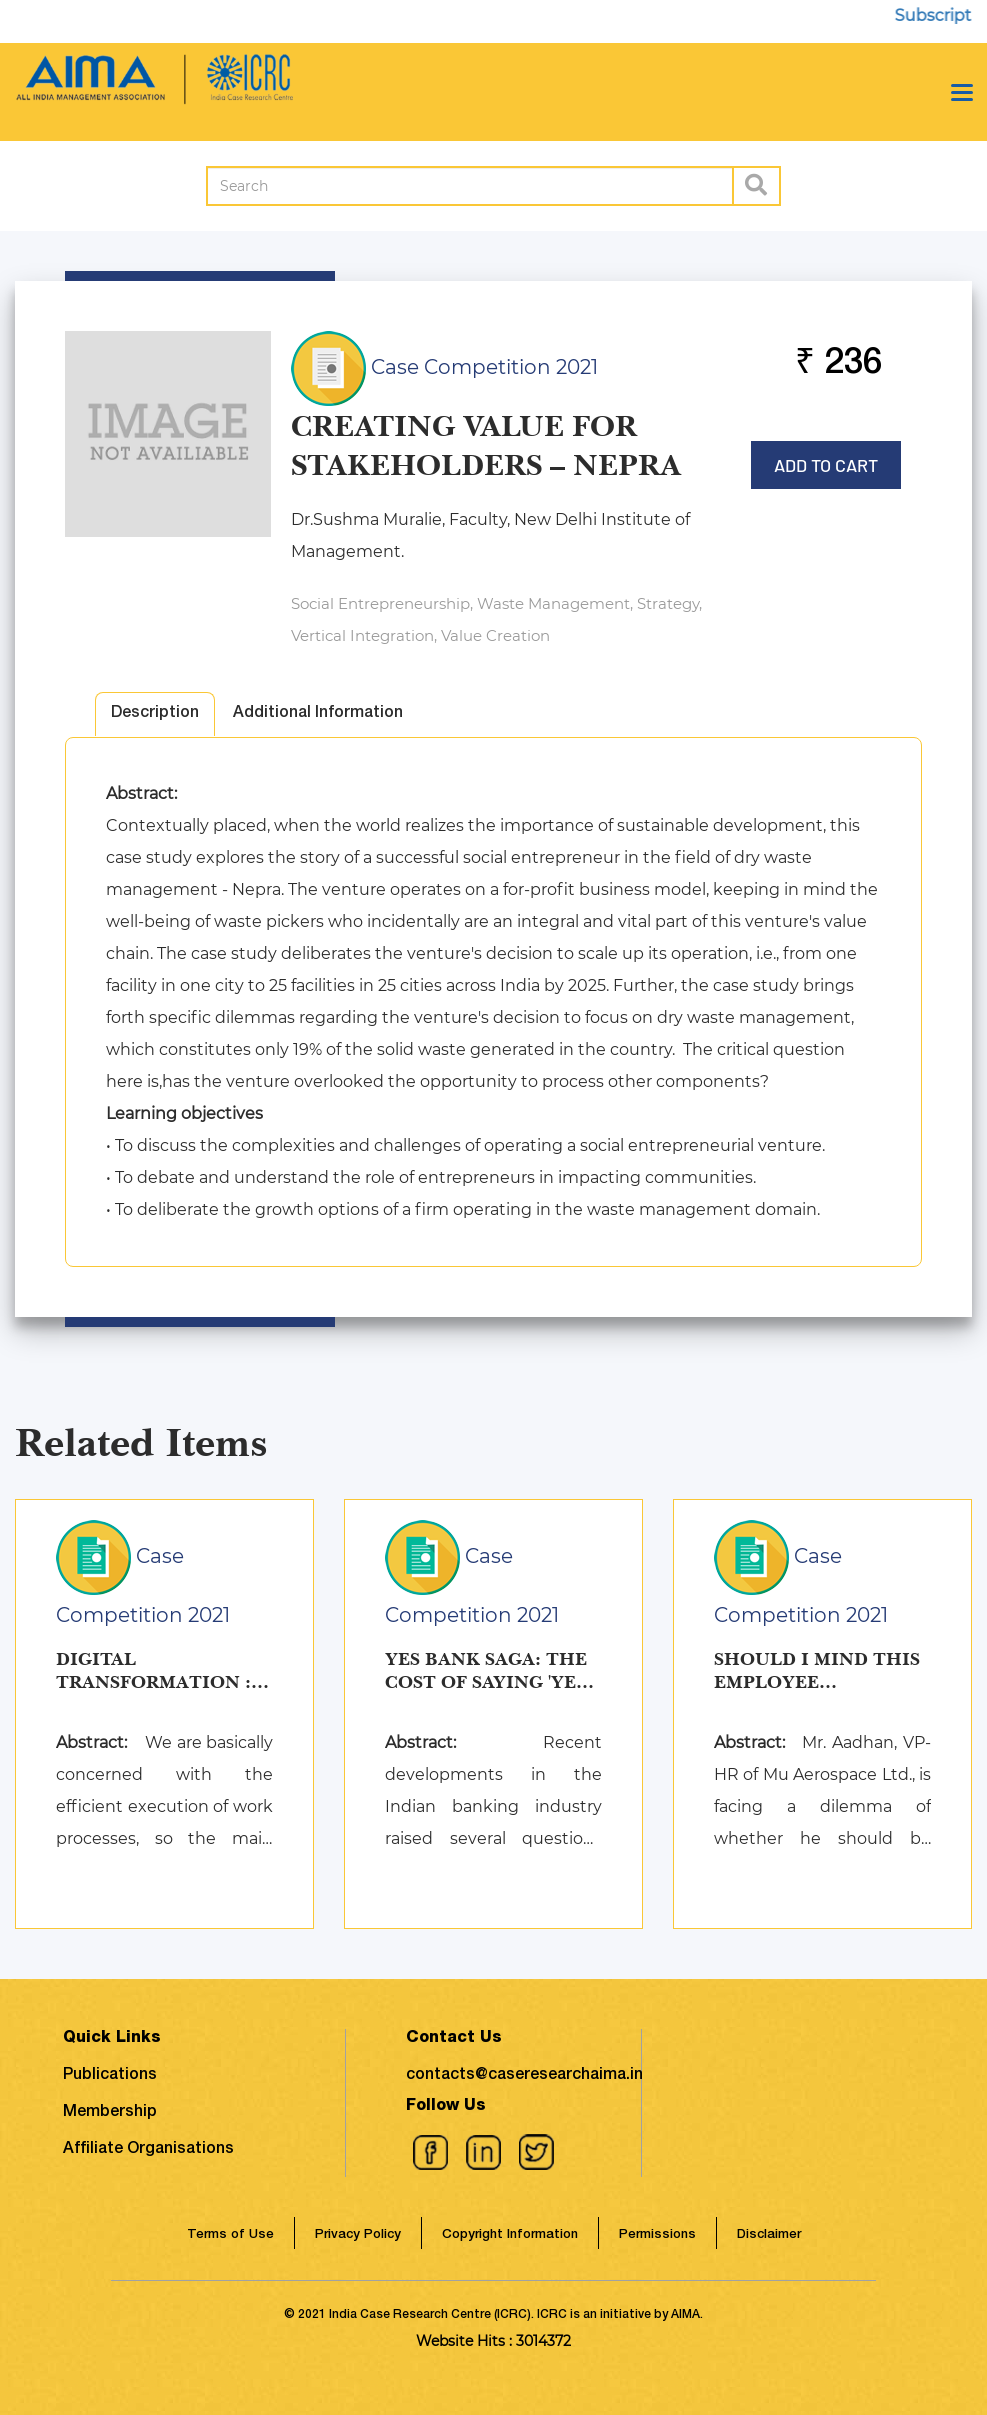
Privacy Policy (358, 2235)
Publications (110, 2076)
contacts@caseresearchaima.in (524, 2076)
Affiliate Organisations (148, 2150)
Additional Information (318, 714)
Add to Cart (826, 458)
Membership (110, 2113)
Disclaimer (769, 2235)
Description (155, 714)
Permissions (657, 2235)
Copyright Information (510, 2235)
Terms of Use (230, 2235)
